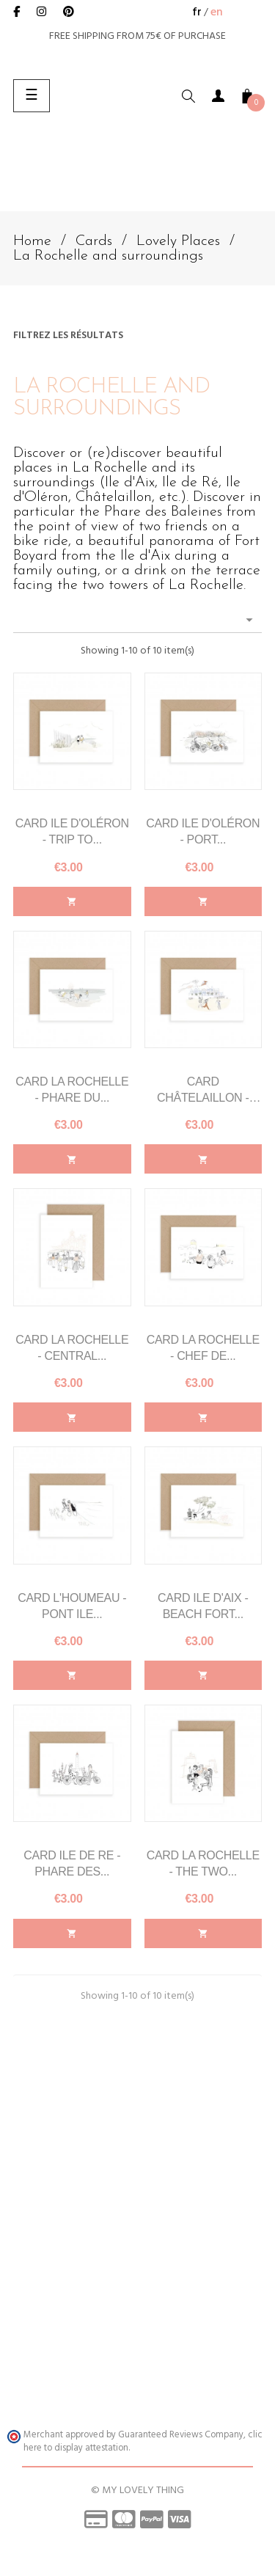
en (216, 12)
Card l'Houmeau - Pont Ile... (72, 1606)
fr (197, 12)
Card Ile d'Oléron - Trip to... (72, 831)
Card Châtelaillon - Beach (203, 1090)
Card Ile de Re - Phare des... (71, 1863)
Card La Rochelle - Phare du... (71, 1089)
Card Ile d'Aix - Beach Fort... (203, 1606)
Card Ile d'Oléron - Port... (203, 831)
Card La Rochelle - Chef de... (203, 1347)
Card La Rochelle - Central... (71, 1347)
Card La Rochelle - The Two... (203, 1863)
